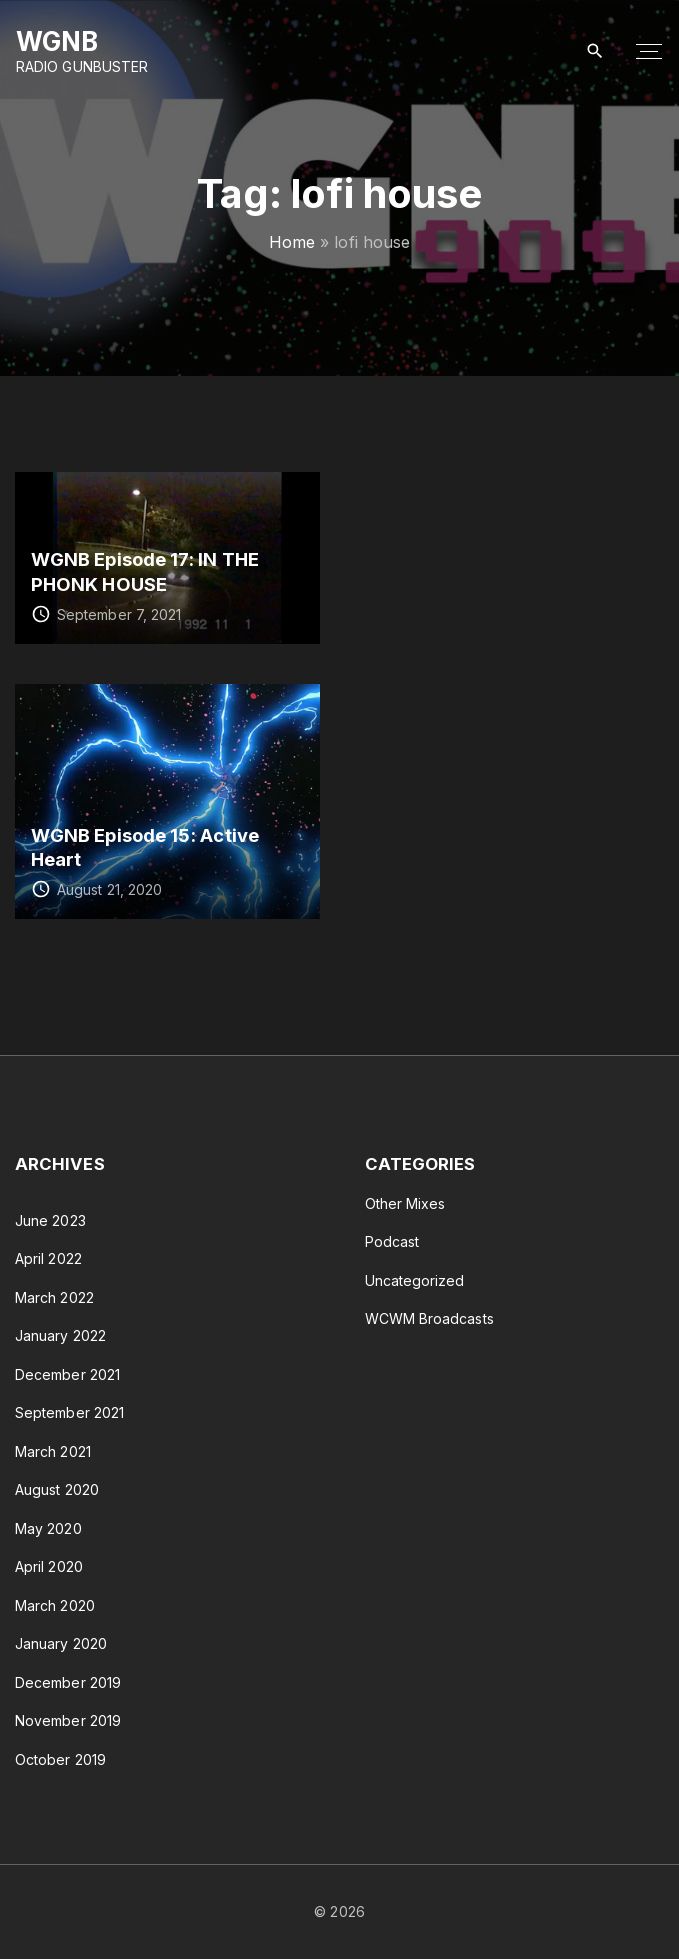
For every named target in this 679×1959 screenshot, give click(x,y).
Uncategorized (415, 1280)
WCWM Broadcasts (429, 1318)
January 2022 (60, 1335)
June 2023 (50, 1220)
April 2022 (48, 1258)
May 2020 (48, 1528)
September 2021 (69, 1412)
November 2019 (68, 1720)
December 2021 (67, 1374)
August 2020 (57, 1489)
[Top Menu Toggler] (649, 52)
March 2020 (55, 1605)
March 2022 (54, 1297)
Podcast (392, 1241)
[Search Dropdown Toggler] (595, 51)
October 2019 (60, 1759)
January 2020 (61, 1643)
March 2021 (53, 1451)
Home (292, 242)
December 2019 (68, 1682)
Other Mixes (405, 1203)
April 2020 (49, 1566)
